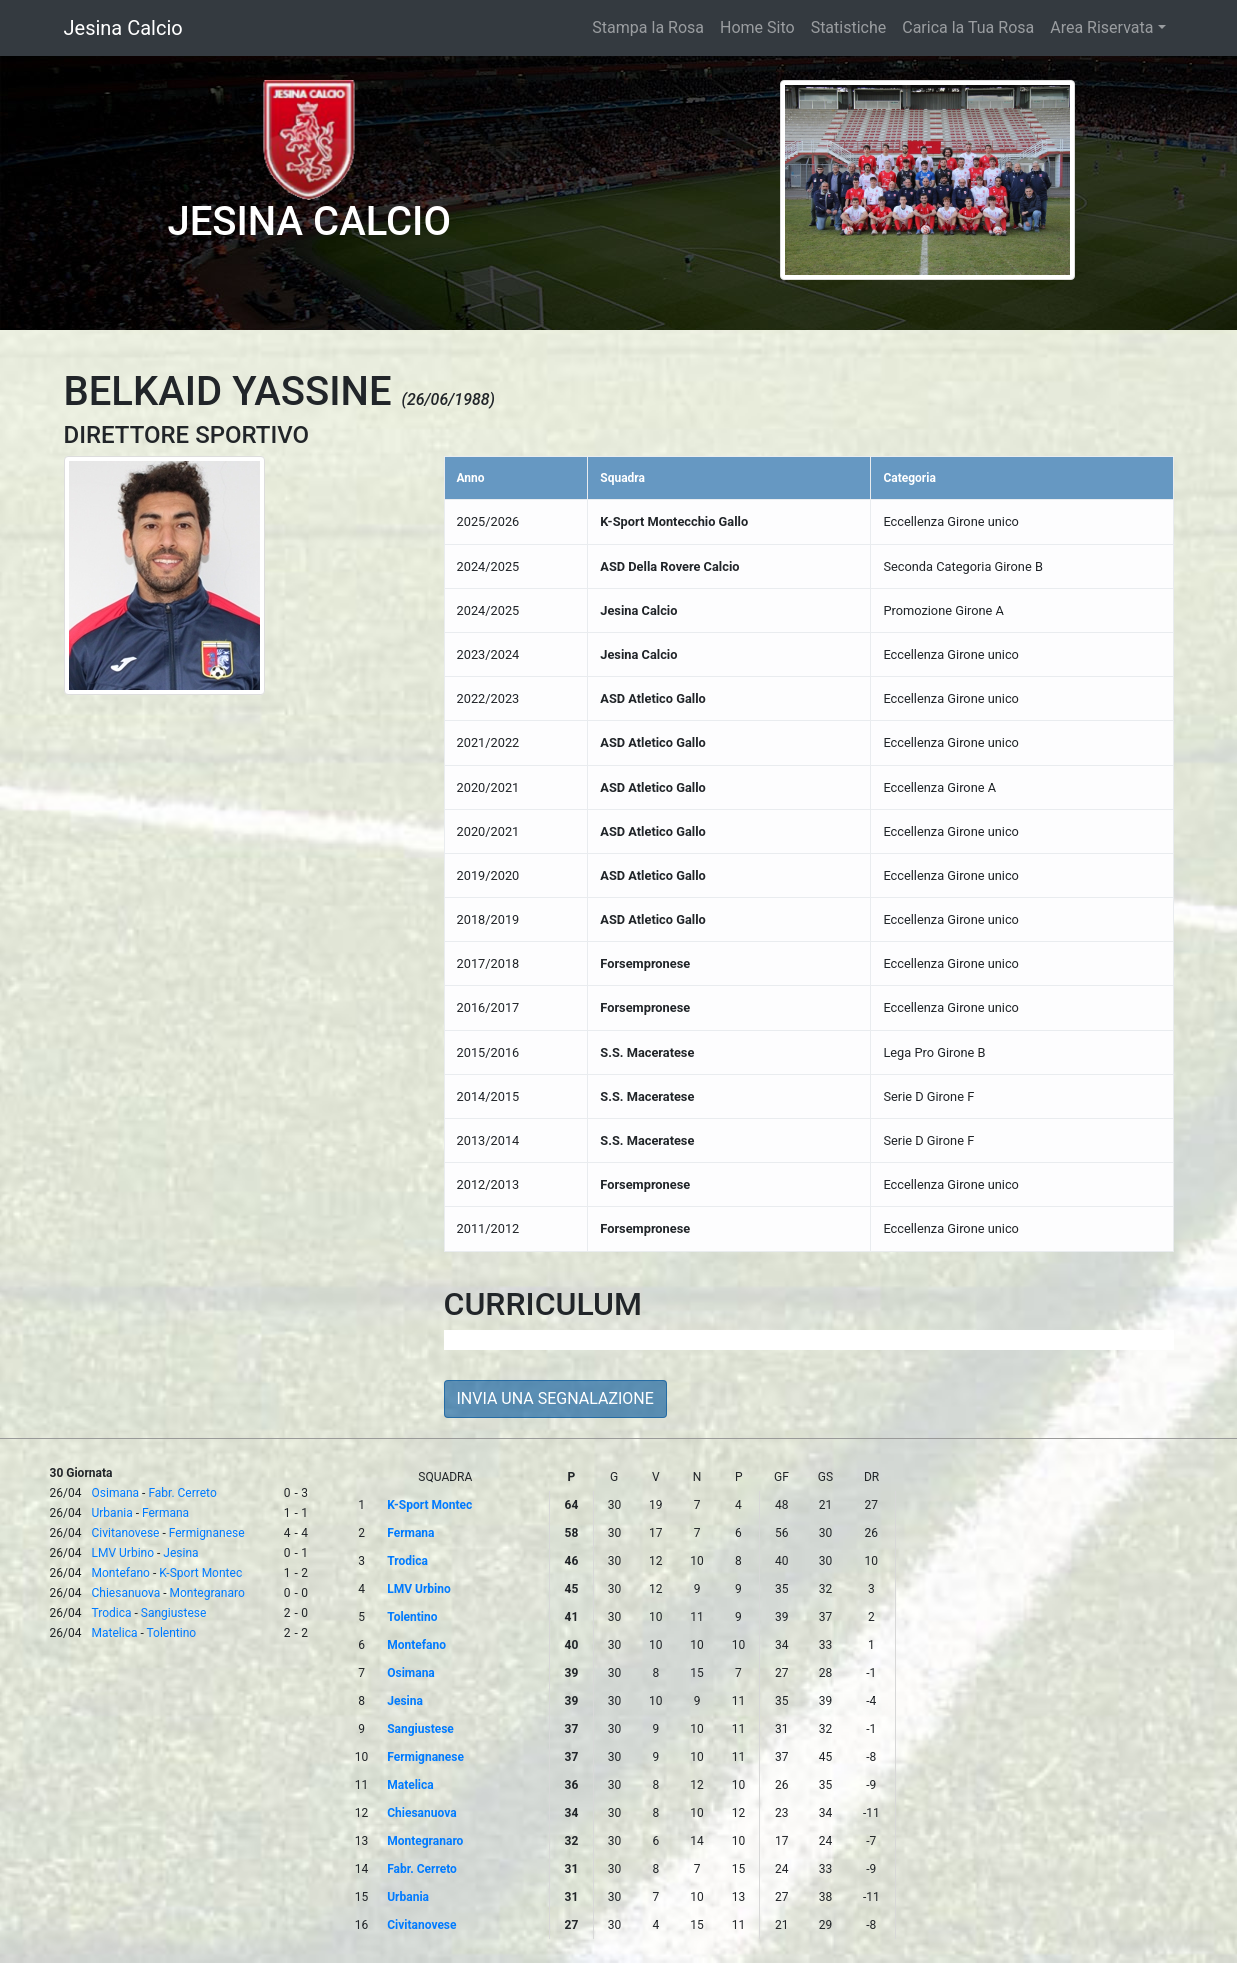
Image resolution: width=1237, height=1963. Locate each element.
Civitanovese (126, 1533)
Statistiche (849, 27)
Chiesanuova (126, 1593)
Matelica (115, 1633)
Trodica (112, 1613)
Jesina (180, 1553)
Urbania (112, 1513)
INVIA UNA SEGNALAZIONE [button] (555, 1398)
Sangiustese (174, 1613)
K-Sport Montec (200, 1573)
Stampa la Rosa (648, 27)
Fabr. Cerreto (182, 1493)
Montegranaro (206, 1593)
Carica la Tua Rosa (968, 27)
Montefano (121, 1573)
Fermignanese (207, 1533)
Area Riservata (1101, 27)
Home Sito (757, 27)
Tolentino (172, 1633)
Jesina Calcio (123, 28)
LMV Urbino (123, 1553)
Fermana (165, 1513)
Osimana (116, 1493)
